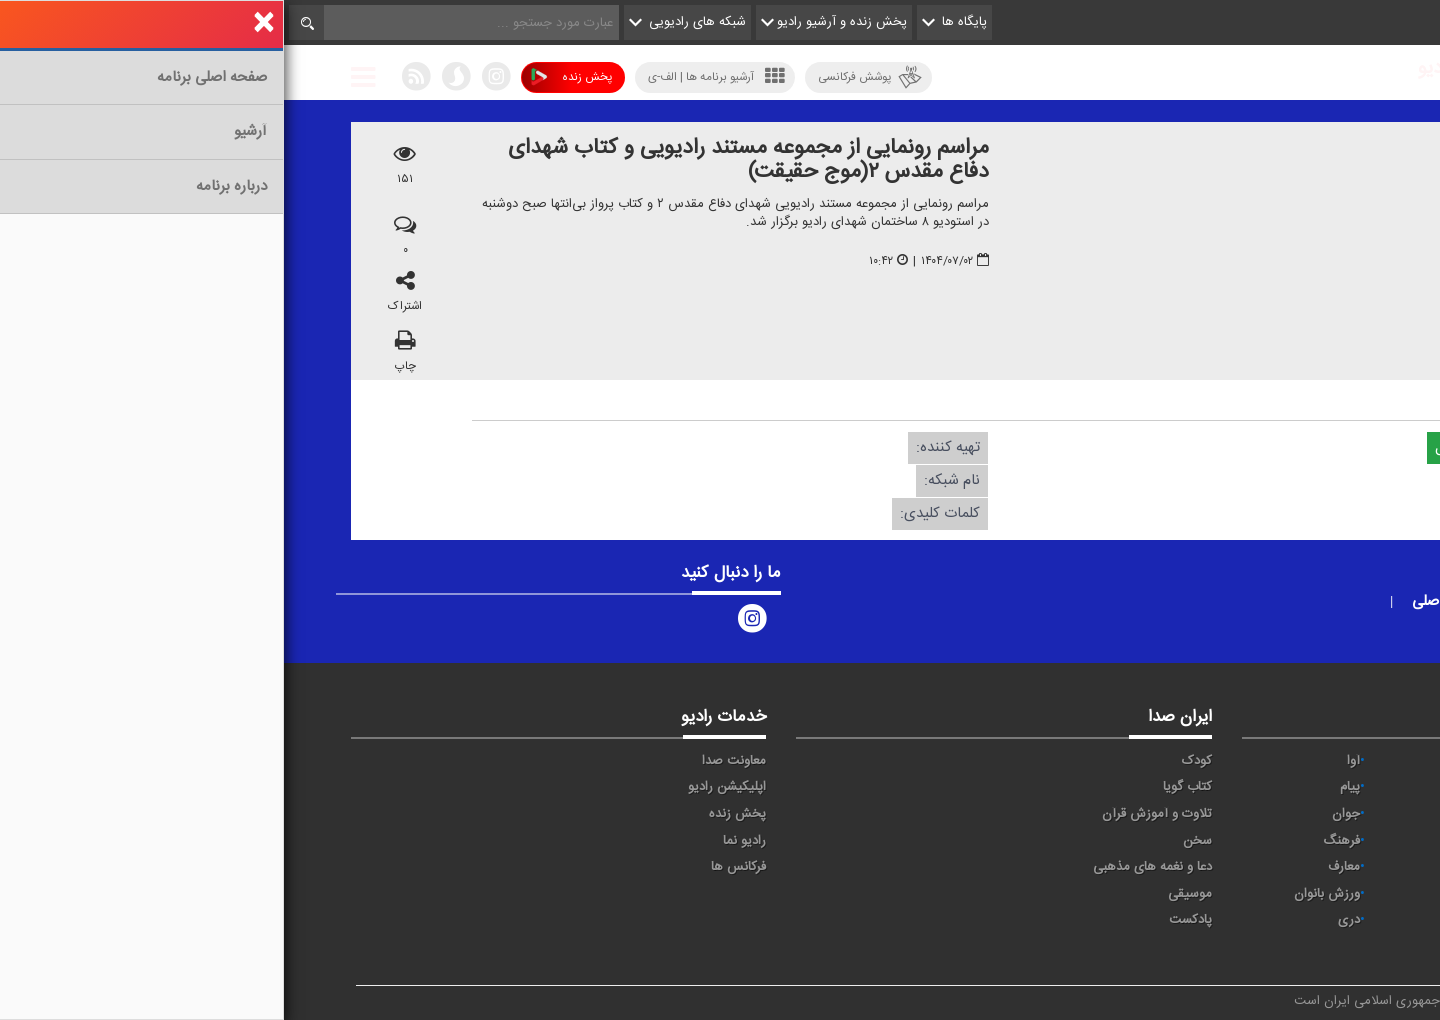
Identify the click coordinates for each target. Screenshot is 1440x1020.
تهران (1200, 814)
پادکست (906, 920)
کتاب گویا (903, 787)
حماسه (1197, 761)
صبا (1206, 841)
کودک (913, 761)
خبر (1344, 761)
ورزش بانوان (1043, 894)
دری (1065, 920)
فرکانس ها (454, 867)
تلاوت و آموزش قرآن (873, 814)
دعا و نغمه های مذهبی (868, 867)
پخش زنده (287, 77)
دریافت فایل (1197, 447)
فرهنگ (1057, 841)
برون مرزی (1186, 920)
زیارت (1200, 947)
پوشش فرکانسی (586, 77)
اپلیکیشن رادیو (443, 787)
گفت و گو (1189, 867)
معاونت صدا (450, 761)
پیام (1066, 787)
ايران (1202, 787)
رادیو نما (460, 841)
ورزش (1199, 894)
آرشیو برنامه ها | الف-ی (432, 76)
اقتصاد (1336, 787)
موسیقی (906, 894)
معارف (1060, 867)
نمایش (1335, 894)
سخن (913, 841)
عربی (1340, 920)
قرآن (1341, 867)
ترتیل (1338, 814)
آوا (1069, 761)
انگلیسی (1331, 947)
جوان (1062, 814)
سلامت (1334, 841)
